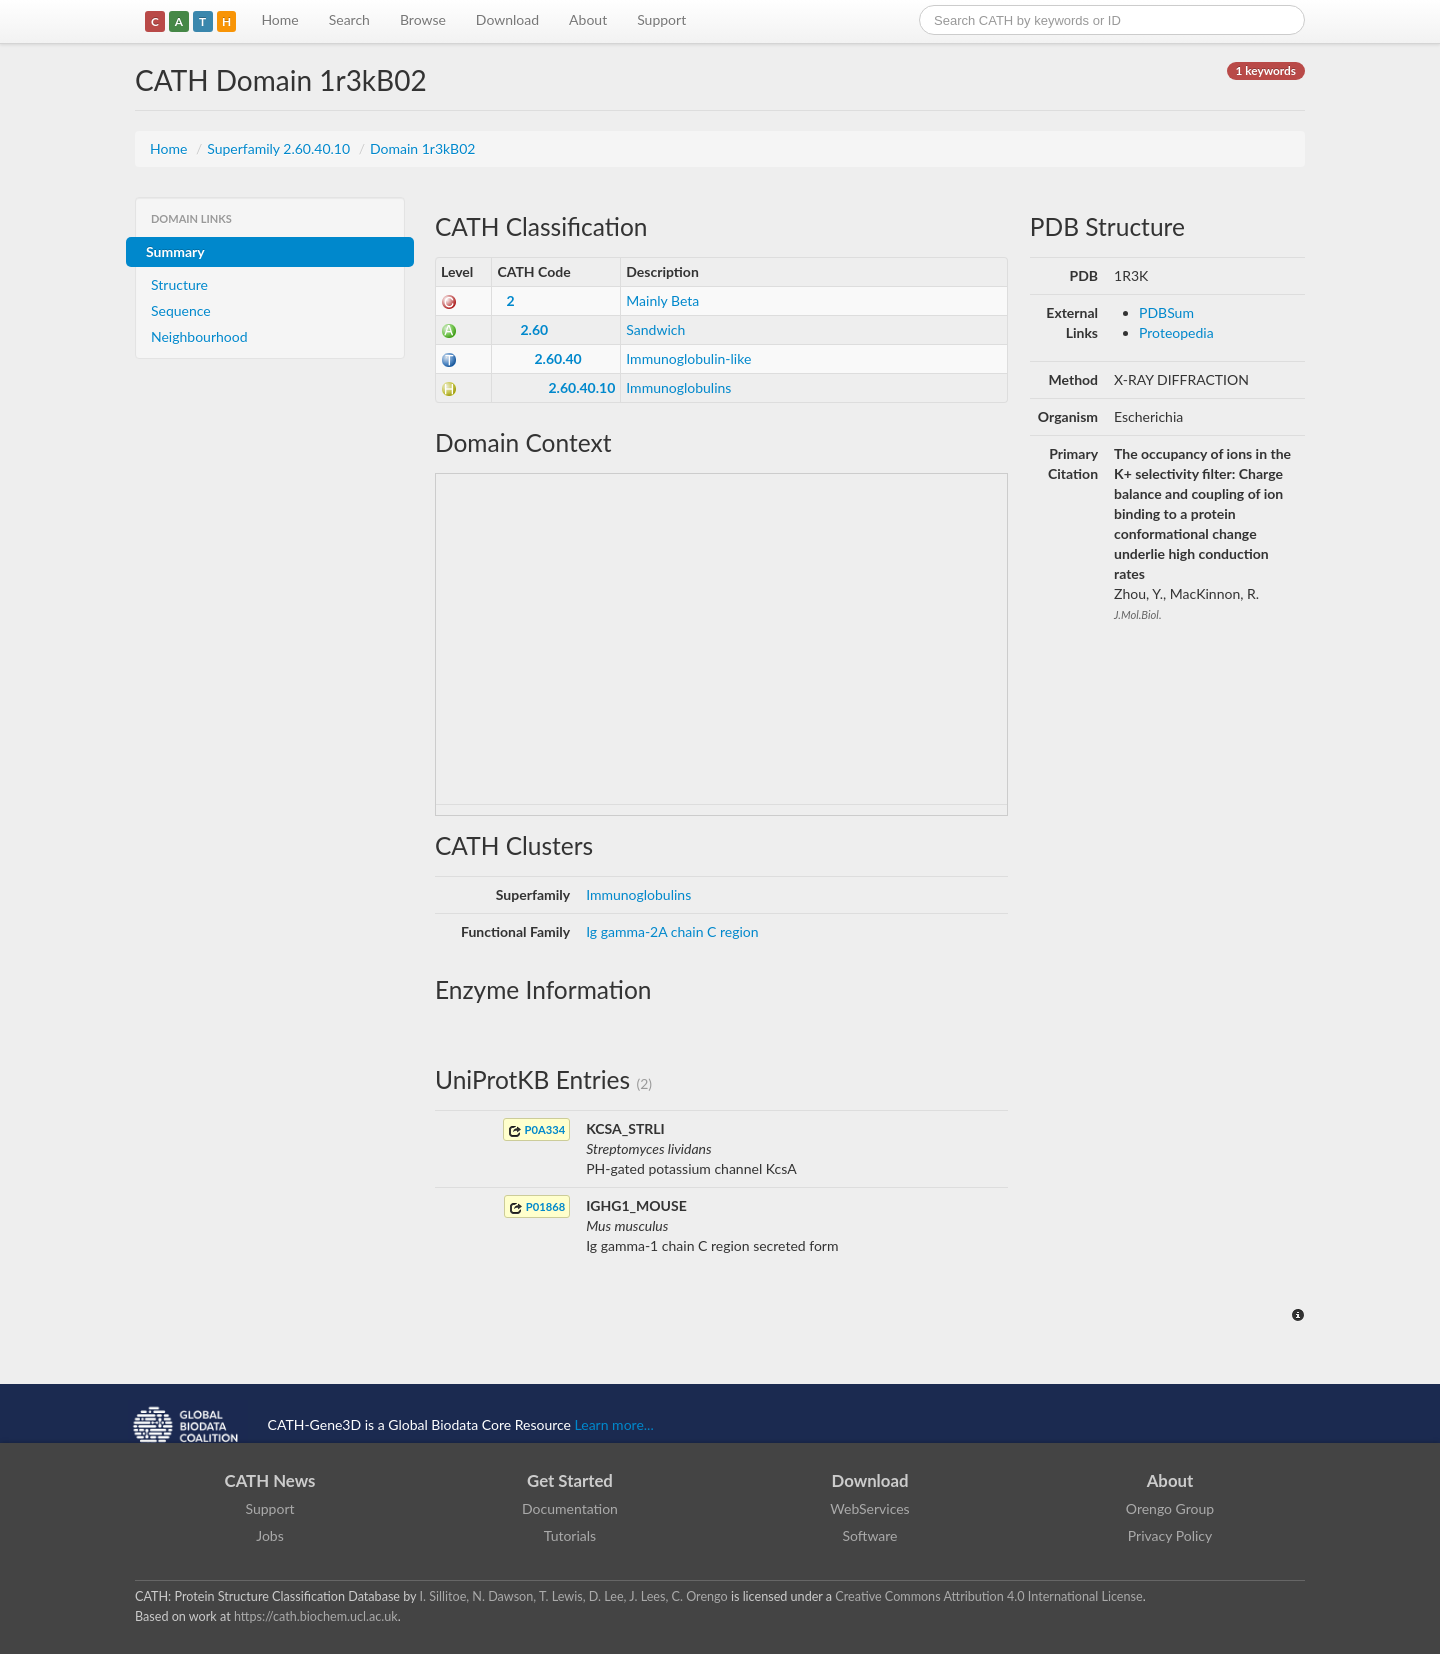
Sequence (181, 310)
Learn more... (614, 1424)
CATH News (270, 1480)
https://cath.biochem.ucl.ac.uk (316, 1616)
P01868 (537, 1207)
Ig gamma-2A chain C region (672, 931)
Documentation (570, 1508)
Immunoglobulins (678, 387)
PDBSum (1166, 312)
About (588, 19)
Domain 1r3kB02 (422, 148)
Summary (175, 251)
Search (349, 19)
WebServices (869, 1508)
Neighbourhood (199, 336)
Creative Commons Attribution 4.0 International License (988, 1596)
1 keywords (1266, 70)
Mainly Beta (662, 300)
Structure (179, 284)
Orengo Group (1170, 1508)
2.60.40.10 (581, 387)
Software (870, 1535)
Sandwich (655, 329)
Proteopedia (1176, 332)
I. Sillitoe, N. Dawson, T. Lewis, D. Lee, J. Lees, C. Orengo (574, 1596)
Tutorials (570, 1535)
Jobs (270, 1535)
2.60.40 (557, 358)
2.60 (534, 329)
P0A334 (536, 1130)
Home (279, 19)
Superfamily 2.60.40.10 (280, 148)
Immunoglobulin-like (688, 358)
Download (507, 19)
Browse (423, 19)
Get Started (570, 1480)
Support (661, 19)
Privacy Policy (1170, 1535)
